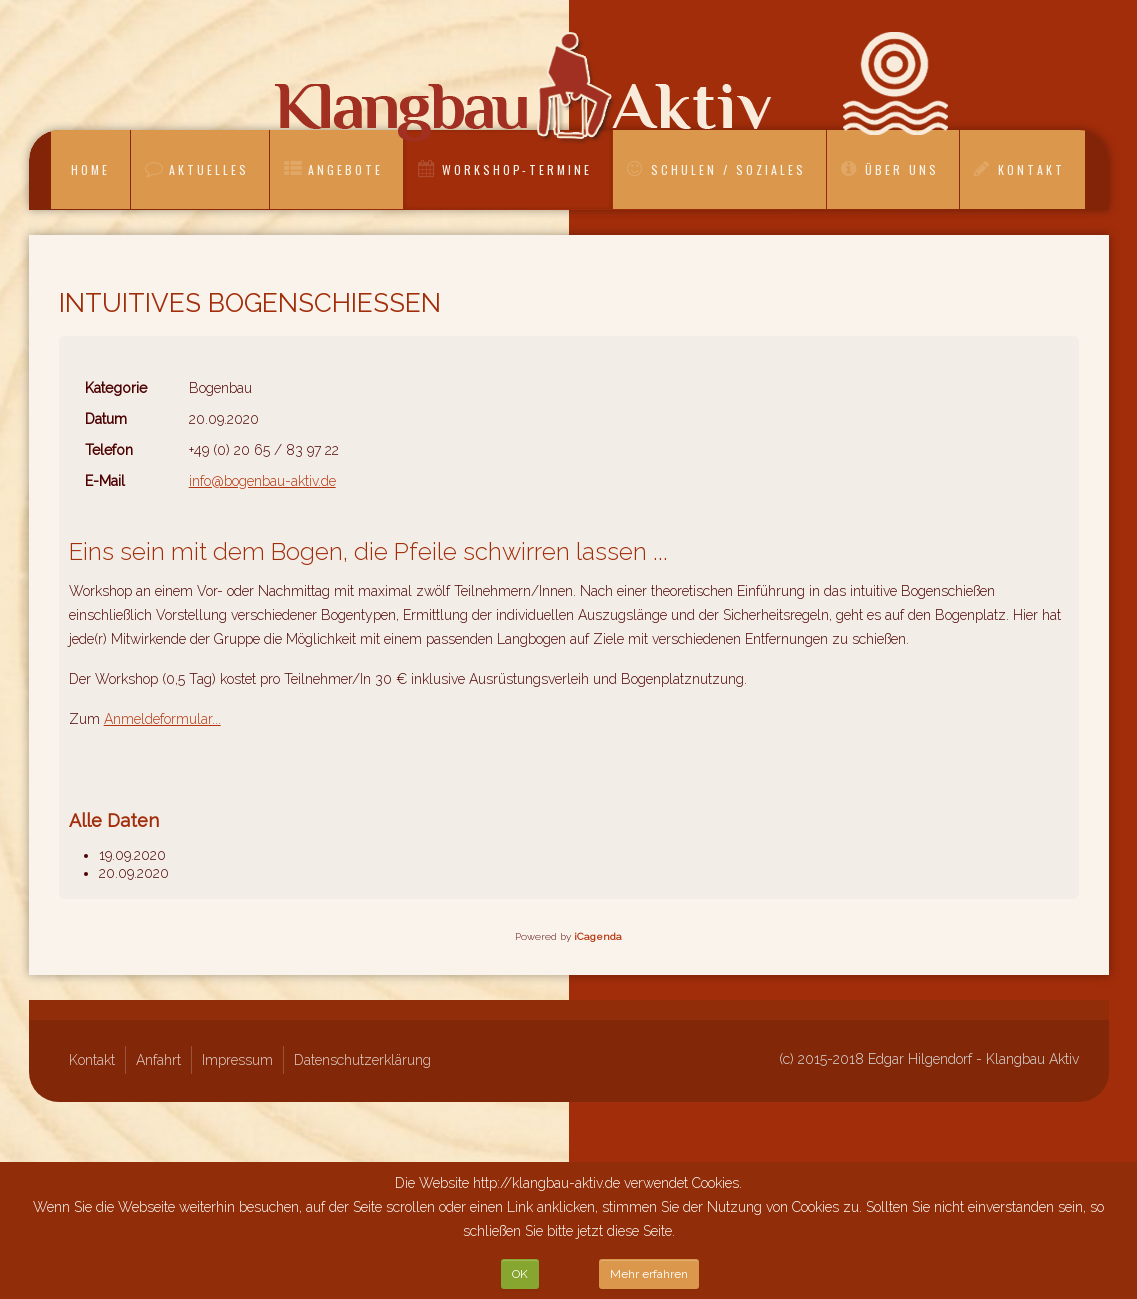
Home (90, 169)
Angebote (345, 169)
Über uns (902, 169)
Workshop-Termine (517, 169)
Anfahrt (158, 1060)
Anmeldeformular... (162, 719)
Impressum (237, 1060)
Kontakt (1031, 169)
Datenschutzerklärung (362, 1060)
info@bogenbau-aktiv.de (262, 481)
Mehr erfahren (649, 1274)
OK (520, 1274)
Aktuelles (209, 169)
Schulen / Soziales (728, 169)
